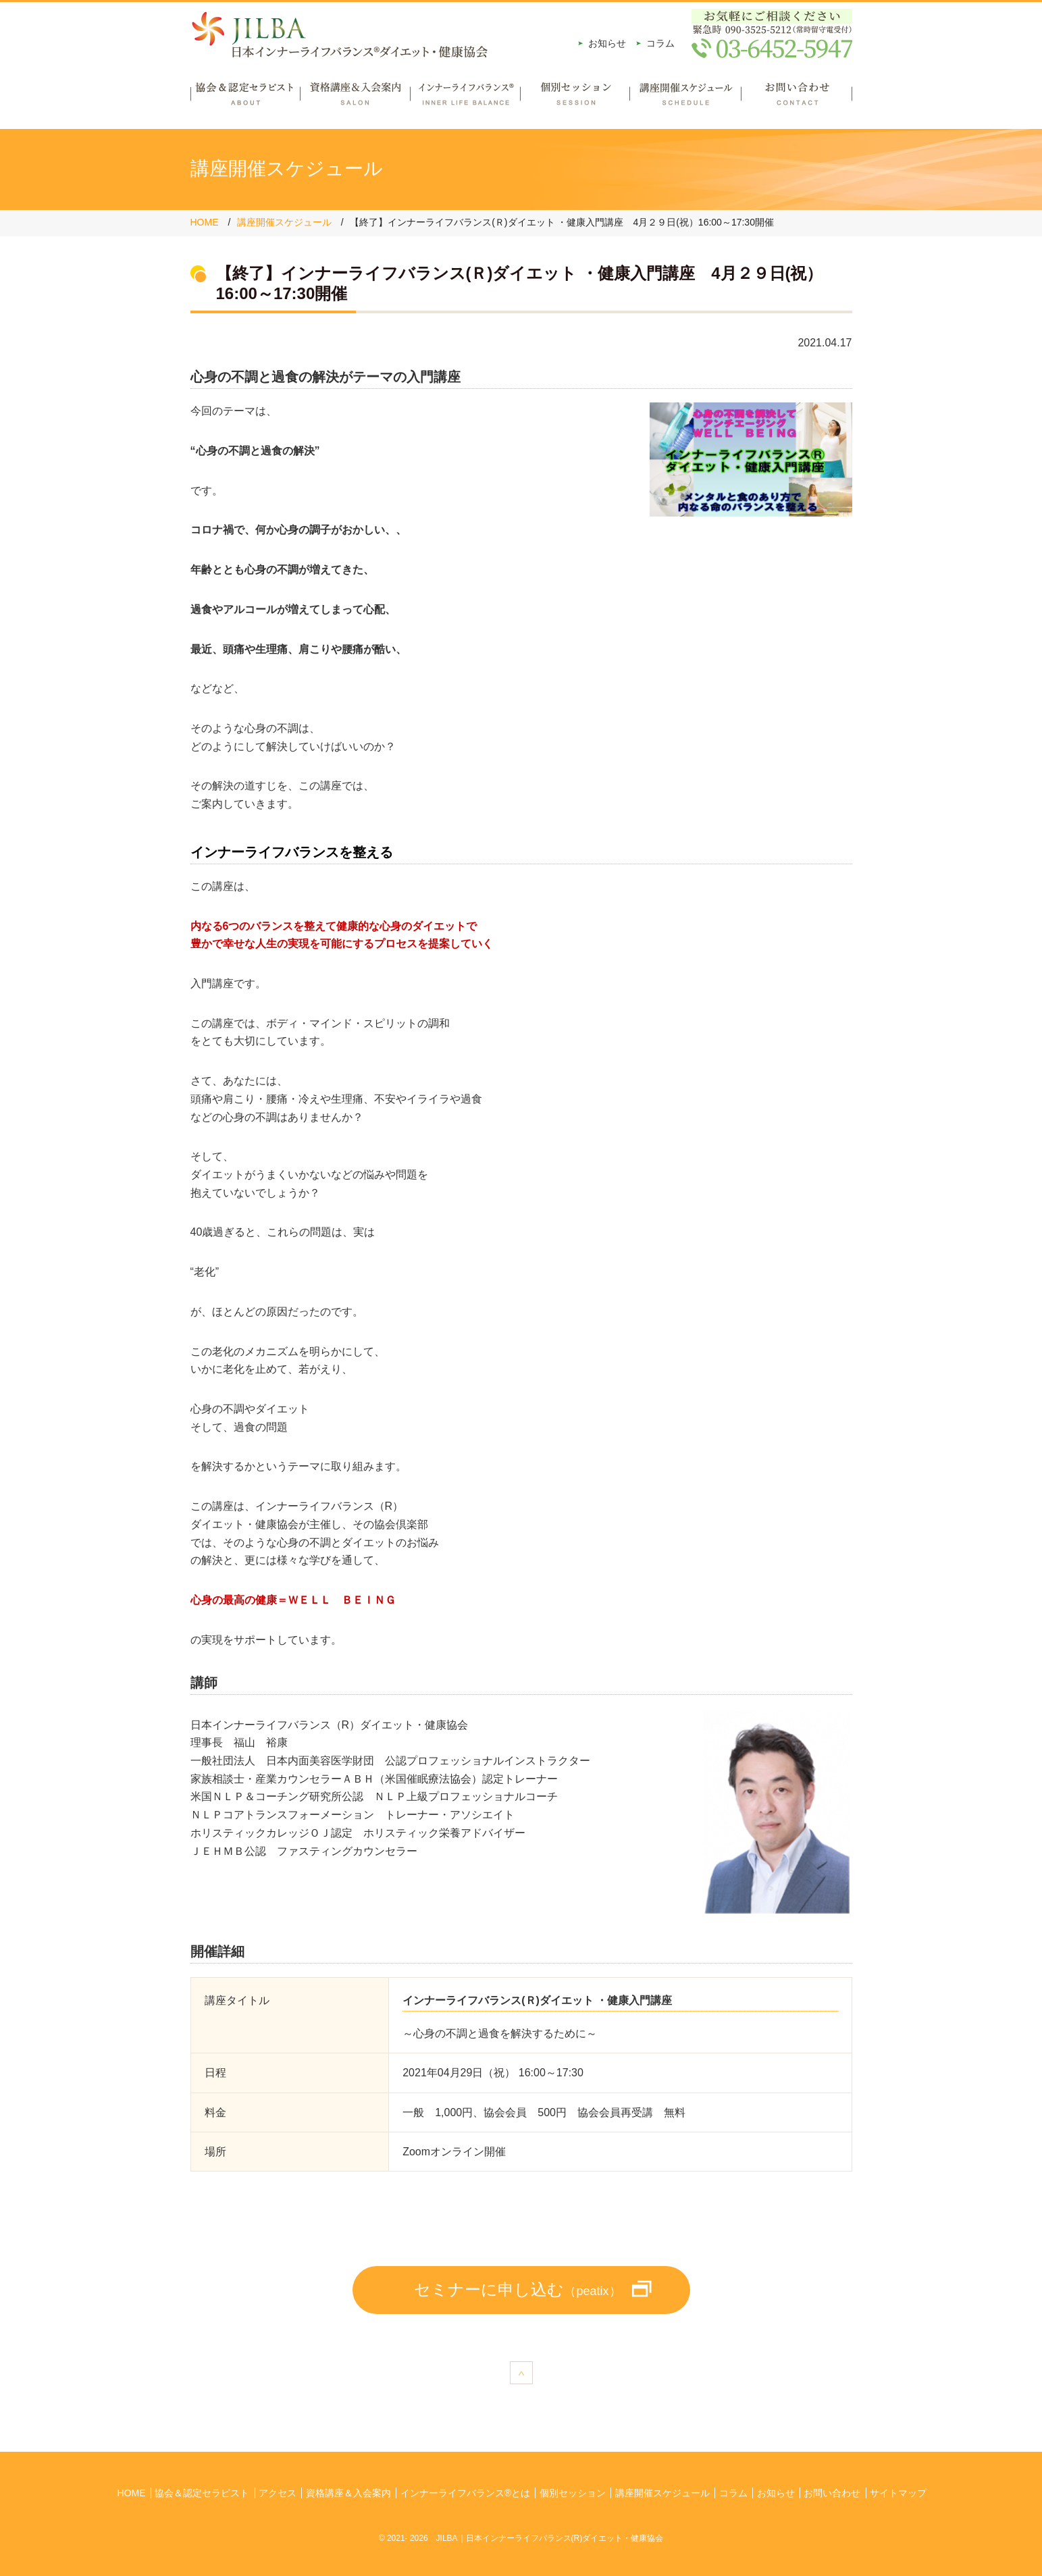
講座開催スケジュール (685, 98)
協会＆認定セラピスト (245, 98)
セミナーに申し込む (517, 2289)
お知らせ (607, 43)
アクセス (277, 2493)
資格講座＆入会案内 (355, 98)
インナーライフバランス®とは (465, 2493)
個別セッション (574, 98)
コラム (660, 43)
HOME (204, 222)
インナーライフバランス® (465, 98)
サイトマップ (898, 2493)
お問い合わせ (796, 98)
